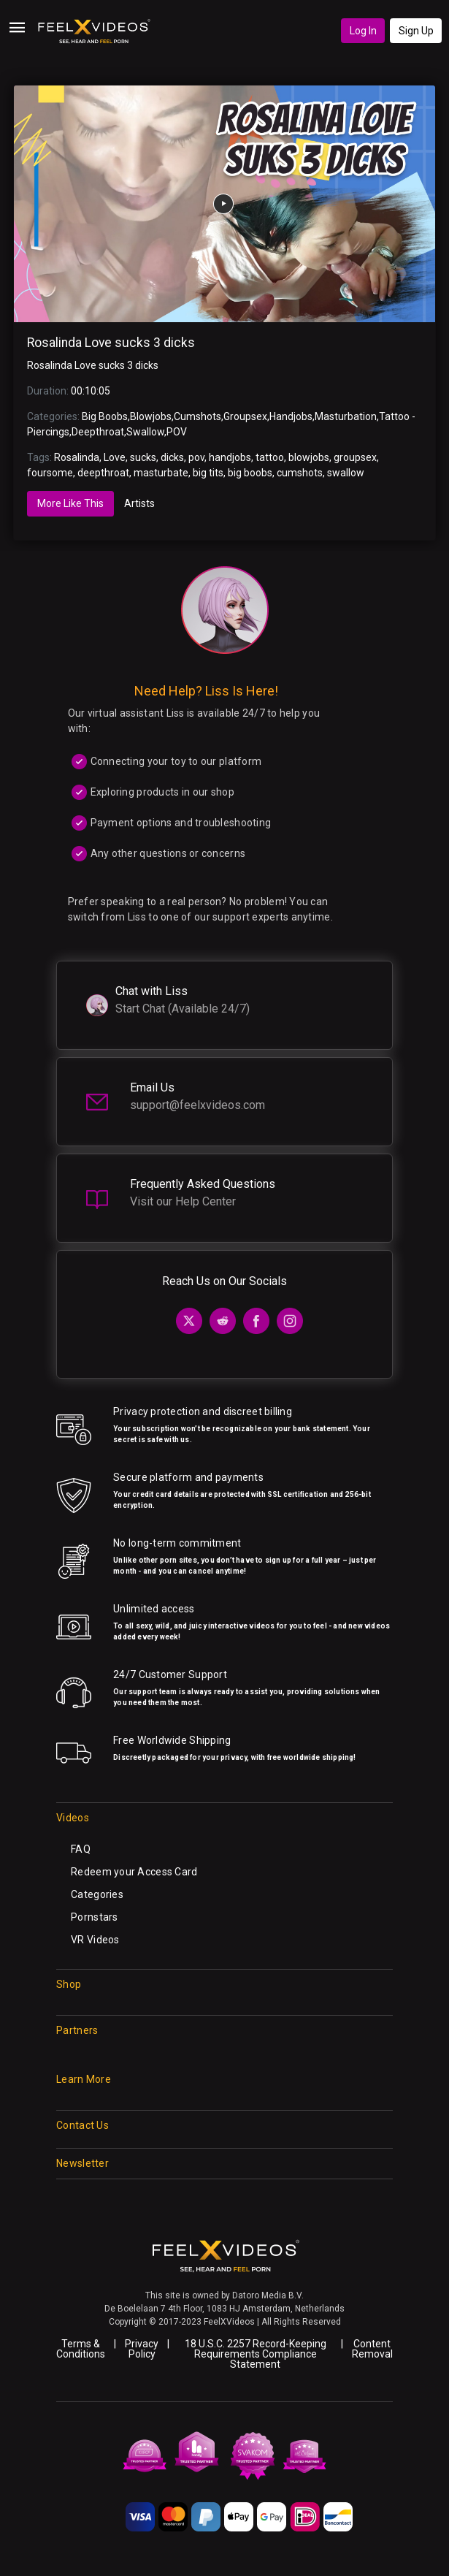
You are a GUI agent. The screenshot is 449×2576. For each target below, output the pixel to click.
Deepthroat (98, 432)
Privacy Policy (141, 2349)
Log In (363, 31)
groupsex (355, 457)
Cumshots (197, 416)
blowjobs (308, 457)
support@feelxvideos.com (197, 1105)
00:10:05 (90, 391)
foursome (50, 473)
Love (115, 457)
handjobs (230, 457)
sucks (143, 457)
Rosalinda (76, 457)
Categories (97, 1894)
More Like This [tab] (70, 503)
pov (196, 457)
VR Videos (95, 1940)
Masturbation (346, 416)
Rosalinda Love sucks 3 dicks (111, 342)
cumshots (300, 473)
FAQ (81, 1849)
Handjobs (290, 416)
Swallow (145, 432)
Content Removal (372, 2349)
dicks (172, 457)
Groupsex (245, 416)
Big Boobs (105, 416)
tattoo (270, 457)
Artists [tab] (139, 503)
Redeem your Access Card (134, 1872)
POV (176, 432)
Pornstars (94, 1917)
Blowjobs (151, 416)
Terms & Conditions (80, 2349)
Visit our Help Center (183, 1201)
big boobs (250, 473)
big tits (208, 473)
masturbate (161, 473)
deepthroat (103, 473)
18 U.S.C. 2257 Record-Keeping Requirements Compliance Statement (255, 2354)
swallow (345, 473)
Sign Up (416, 31)
